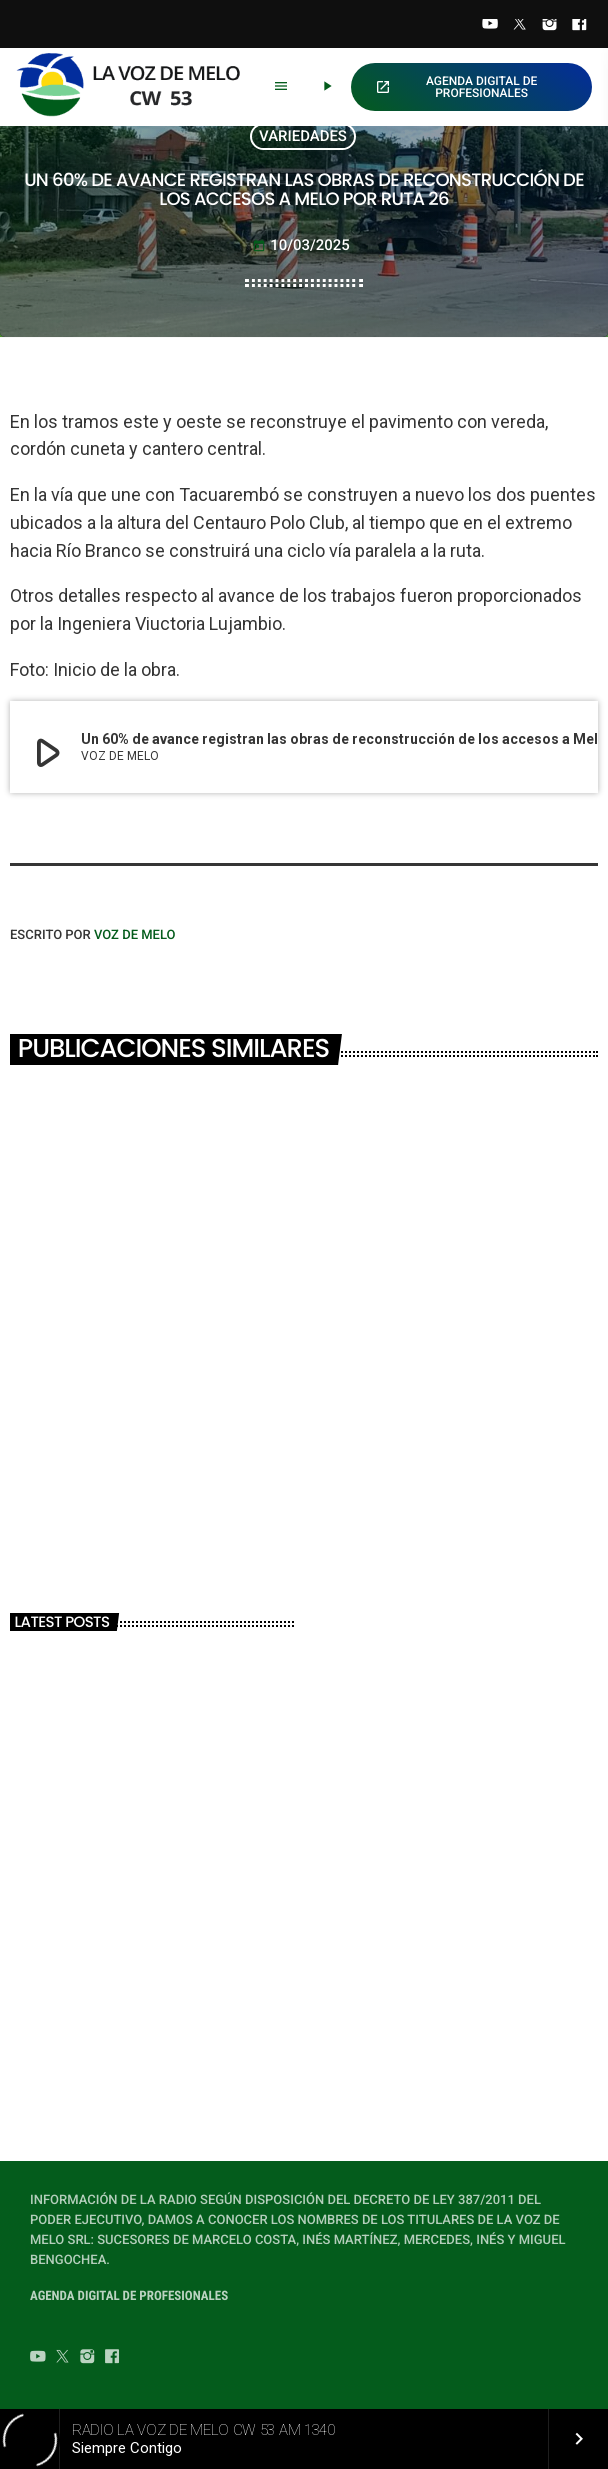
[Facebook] (579, 26)
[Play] (327, 87)
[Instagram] (550, 26)
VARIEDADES (303, 136)
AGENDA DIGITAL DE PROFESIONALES (456, 87)
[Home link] (136, 87)
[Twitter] (520, 26)
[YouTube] (490, 26)
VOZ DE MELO (135, 935)
